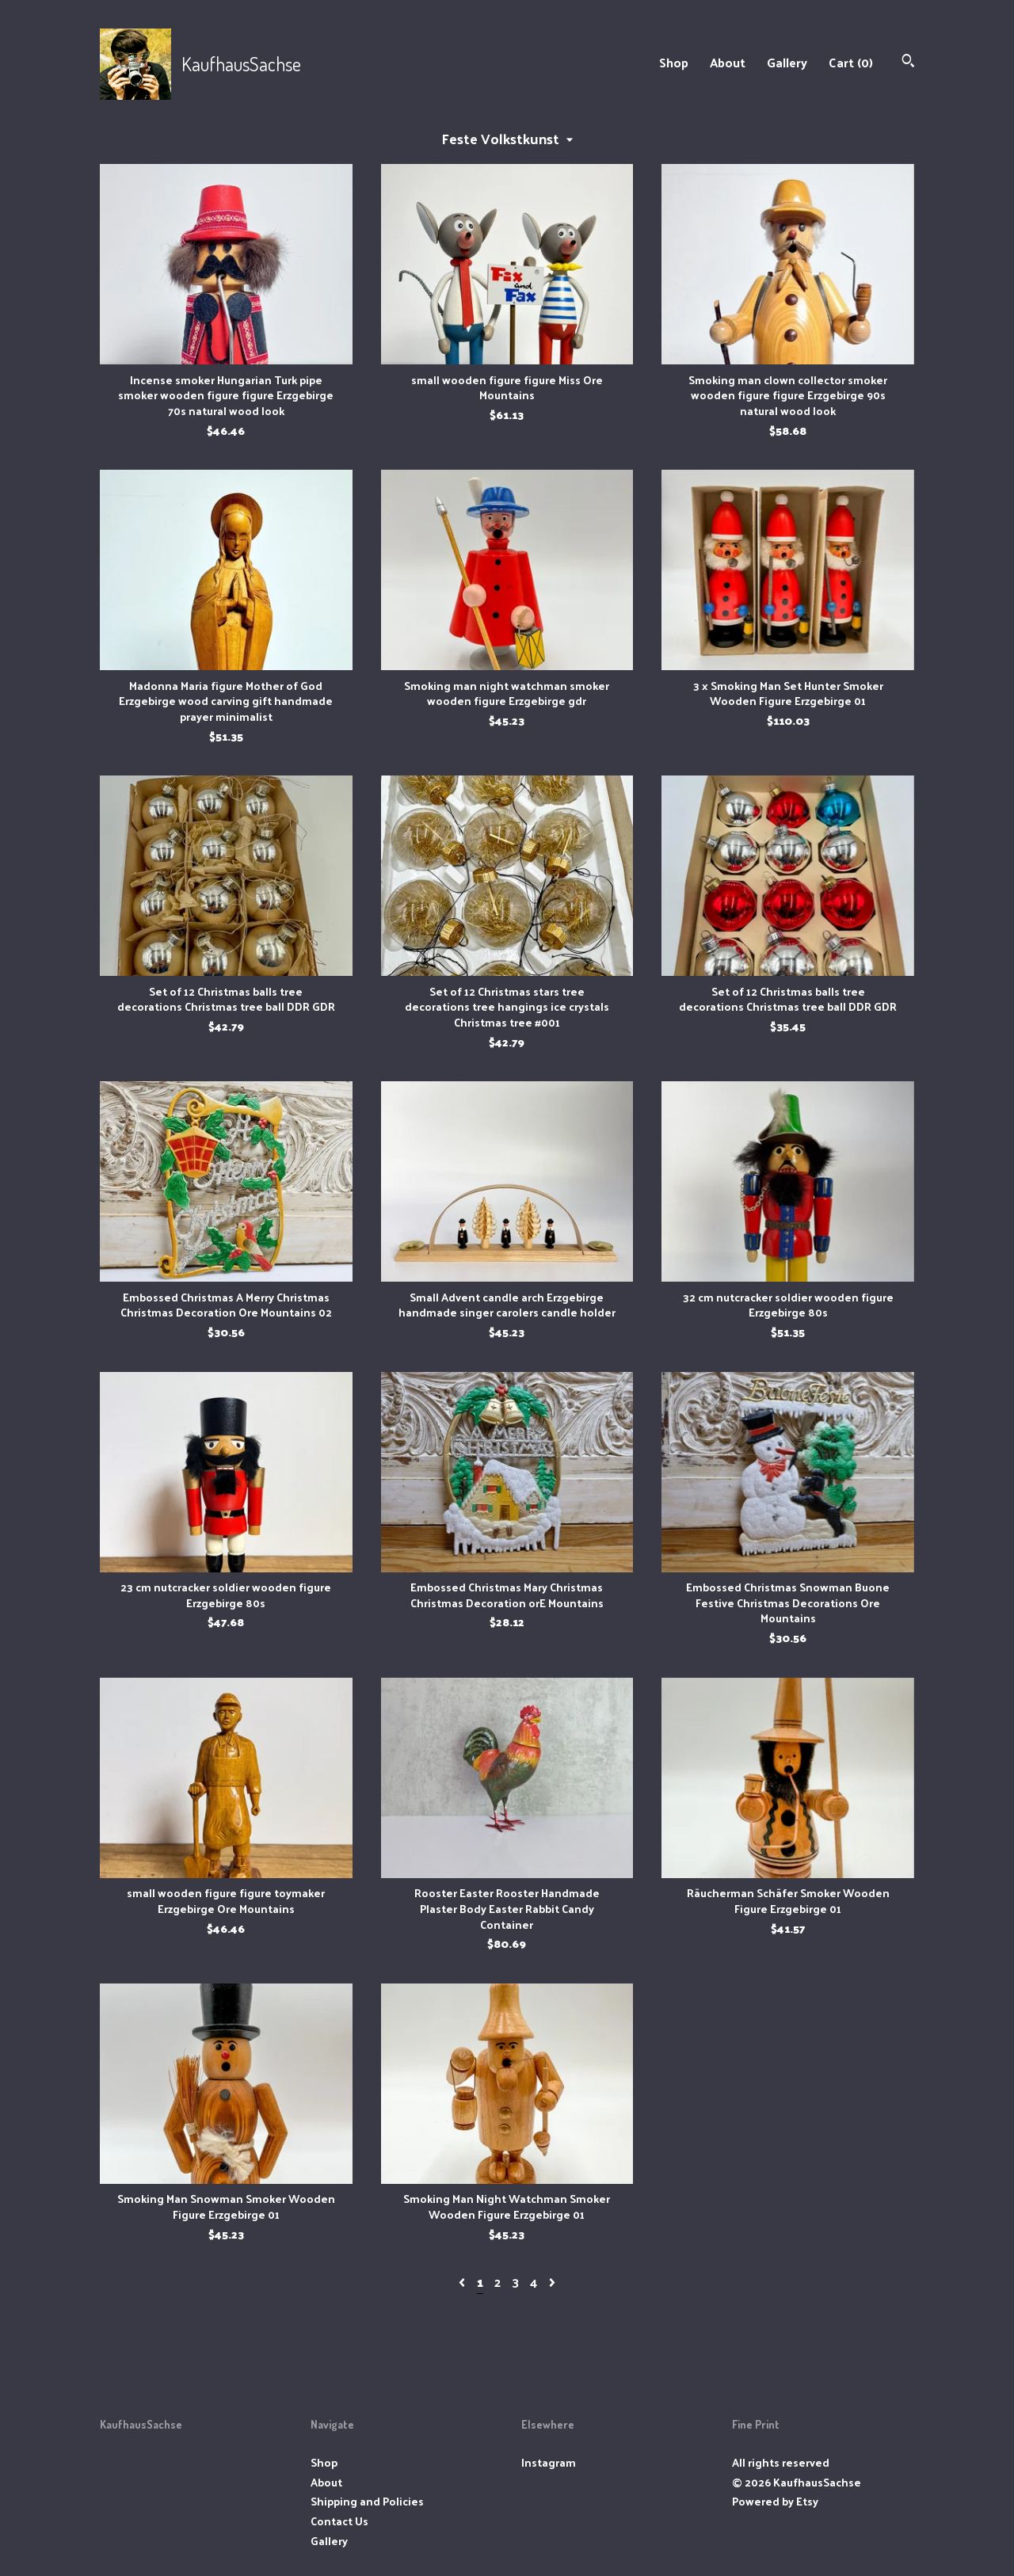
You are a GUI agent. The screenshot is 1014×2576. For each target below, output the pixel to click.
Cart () (851, 62)
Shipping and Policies (367, 2501)
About (727, 62)
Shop (673, 62)
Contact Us (339, 2521)
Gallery (787, 62)
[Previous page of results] (463, 2281)
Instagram (548, 2462)
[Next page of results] (552, 2281)
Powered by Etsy (775, 2501)
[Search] (908, 62)
